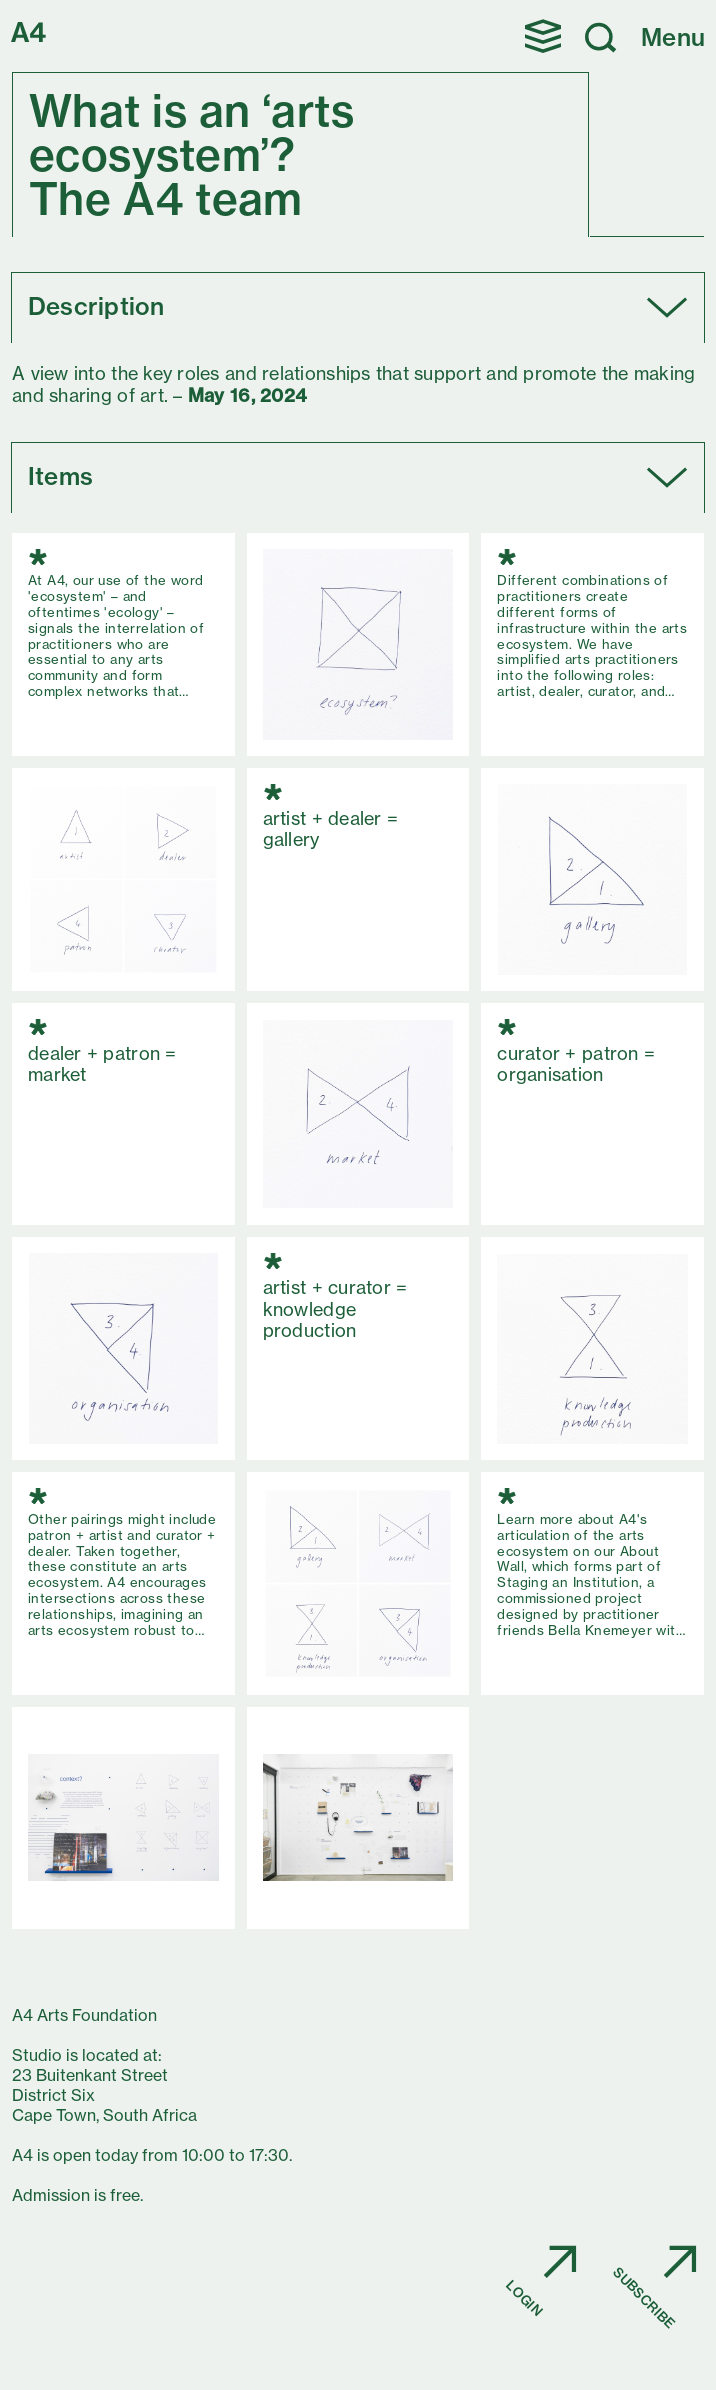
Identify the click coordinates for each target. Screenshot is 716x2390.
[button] (543, 36)
